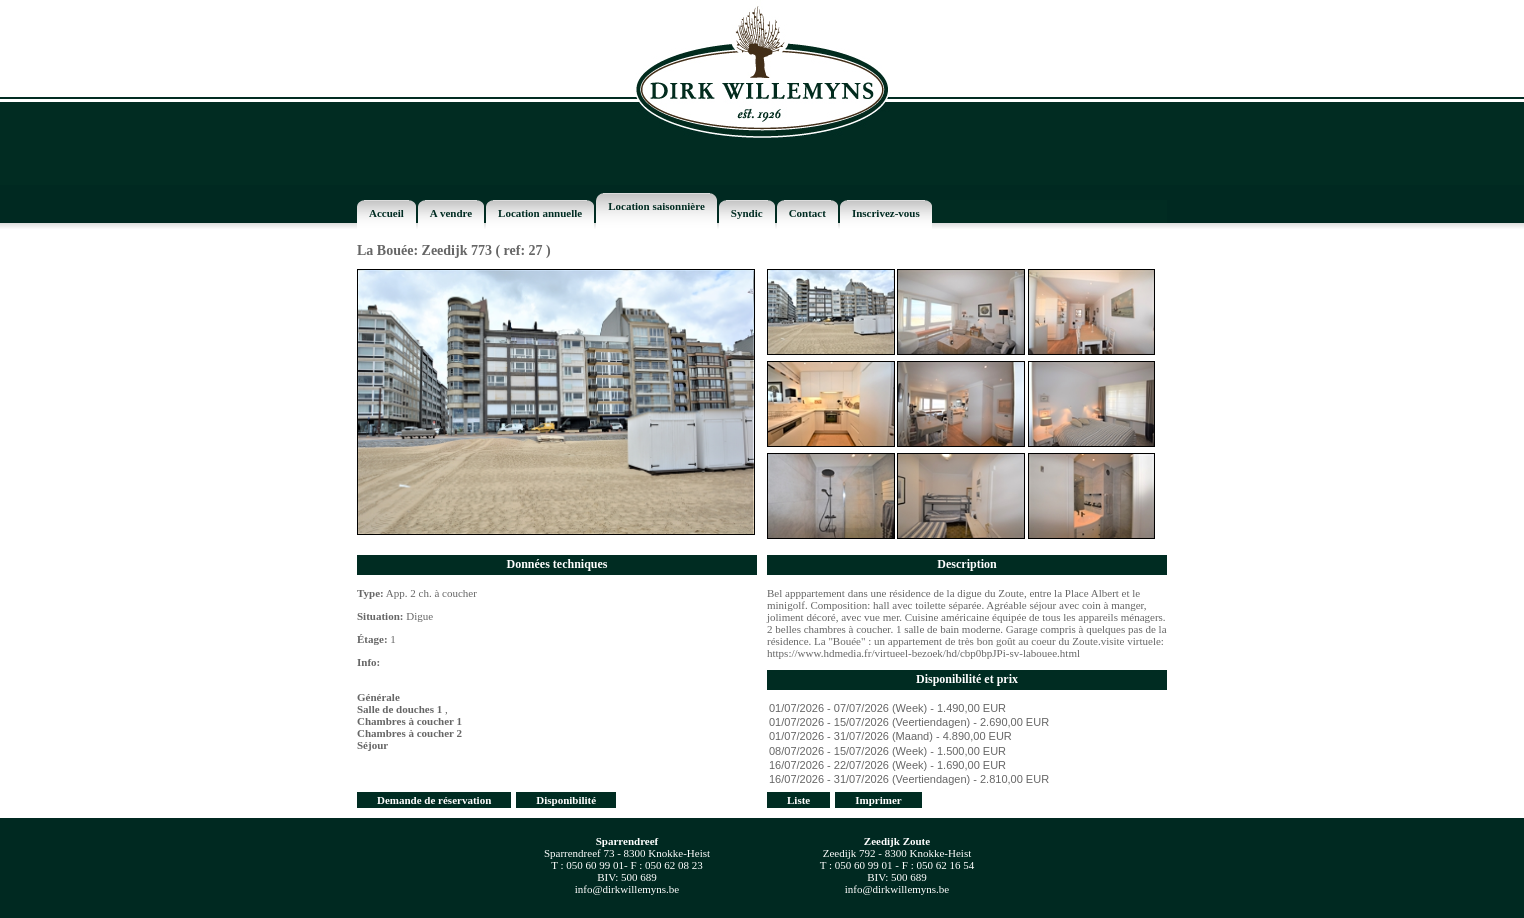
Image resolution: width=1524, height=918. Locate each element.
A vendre (451, 213)
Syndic (747, 213)
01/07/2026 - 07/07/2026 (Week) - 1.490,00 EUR (967, 709)
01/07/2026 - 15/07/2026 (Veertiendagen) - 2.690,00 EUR (967, 723)
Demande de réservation (434, 800)
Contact (807, 213)
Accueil (386, 213)
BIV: (607, 877)
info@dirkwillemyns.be (627, 889)
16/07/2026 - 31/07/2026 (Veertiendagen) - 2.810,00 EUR (967, 780)
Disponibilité (566, 800)
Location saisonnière (656, 206)
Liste (798, 800)
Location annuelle (540, 213)
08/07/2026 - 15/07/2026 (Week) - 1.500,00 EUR (967, 752)
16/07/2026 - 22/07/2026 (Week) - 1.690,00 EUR (967, 766)
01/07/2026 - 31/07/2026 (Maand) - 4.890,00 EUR (967, 737)
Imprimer (878, 800)
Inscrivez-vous (886, 213)
